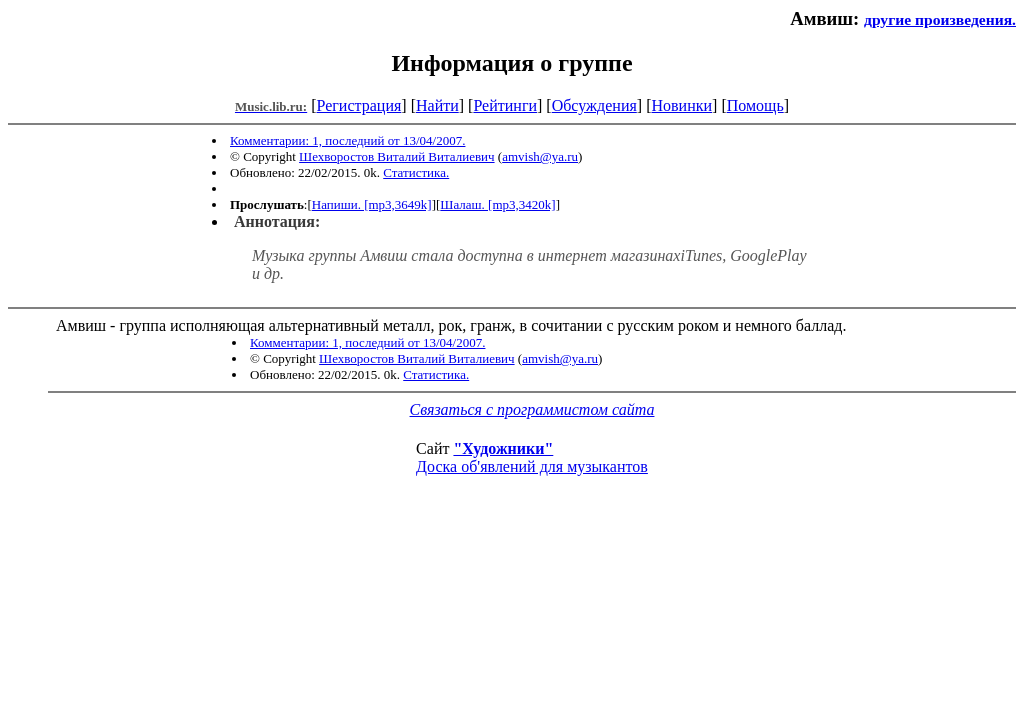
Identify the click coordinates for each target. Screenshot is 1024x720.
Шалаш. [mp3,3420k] (497, 204)
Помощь (755, 105)
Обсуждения (594, 105)
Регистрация (359, 105)
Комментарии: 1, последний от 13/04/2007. (347, 140)
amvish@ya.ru (540, 156)
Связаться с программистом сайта (532, 409)
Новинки (681, 105)
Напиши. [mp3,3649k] (372, 204)
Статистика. (416, 172)
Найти (437, 105)
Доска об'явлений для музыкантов (532, 466)
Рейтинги (505, 105)
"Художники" (503, 448)
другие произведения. (940, 19)
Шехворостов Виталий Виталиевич (396, 156)
